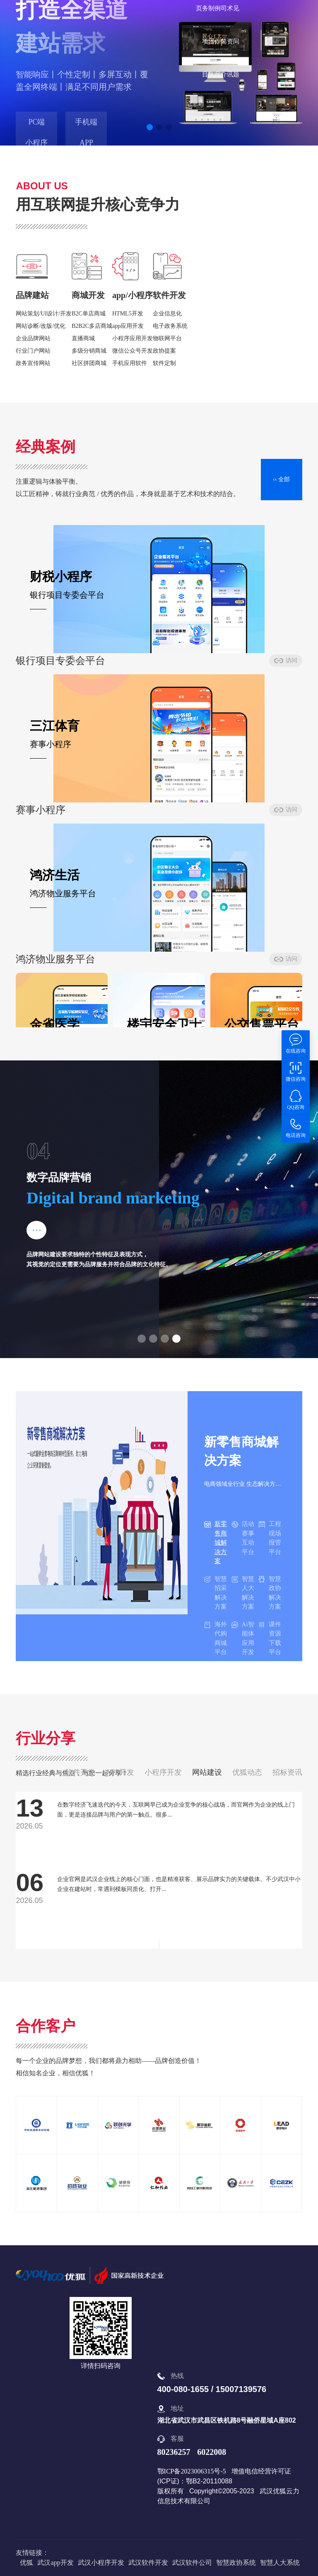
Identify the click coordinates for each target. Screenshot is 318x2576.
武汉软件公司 (192, 2562)
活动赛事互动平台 (242, 1538)
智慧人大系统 (280, 2562)
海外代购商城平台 (215, 1638)
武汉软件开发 (148, 2562)
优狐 (26, 2562)
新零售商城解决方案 (215, 1542)
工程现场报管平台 (269, 1538)
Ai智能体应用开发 (242, 1638)
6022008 (211, 2452)
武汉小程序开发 (101, 2562)
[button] (150, 127)
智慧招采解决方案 (215, 1593)
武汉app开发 (55, 2562)
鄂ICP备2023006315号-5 (191, 2471)
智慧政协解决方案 (269, 1593)
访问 (97, 667)
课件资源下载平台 (269, 1638)
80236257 (173, 2452)
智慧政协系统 (236, 2562)
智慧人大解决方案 (242, 1593)
